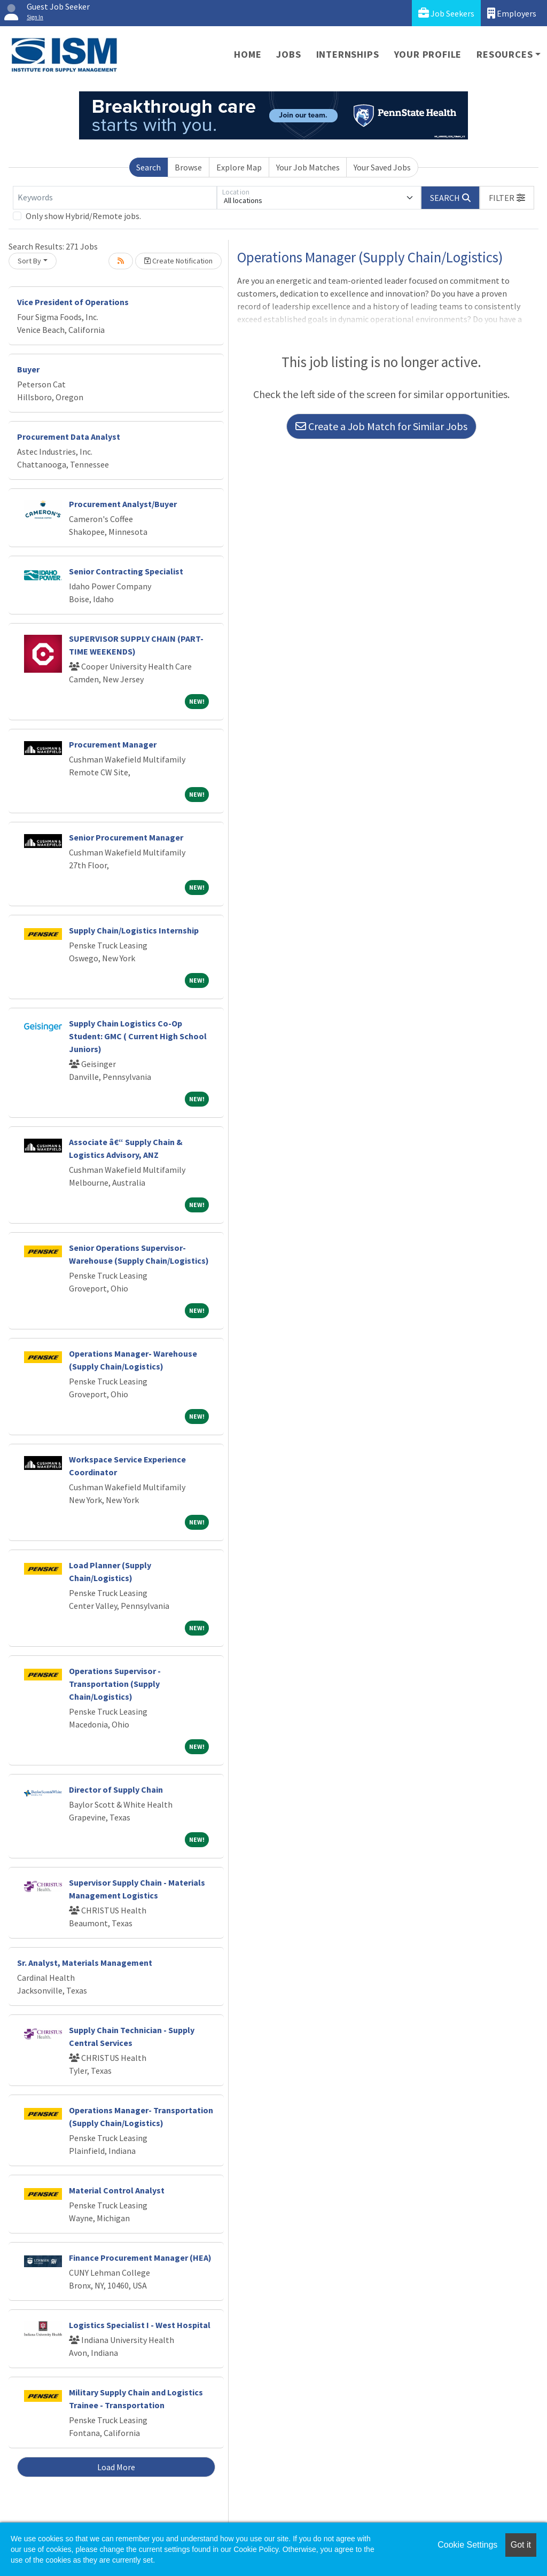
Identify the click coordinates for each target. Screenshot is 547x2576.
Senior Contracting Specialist (126, 571)
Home (247, 54)
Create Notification (178, 261)
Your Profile (428, 54)
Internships (347, 54)
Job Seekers (446, 13)
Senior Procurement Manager (126, 837)
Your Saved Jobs (382, 167)
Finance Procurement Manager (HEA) (140, 2257)
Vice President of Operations (73, 302)
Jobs (288, 54)
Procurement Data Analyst (68, 436)
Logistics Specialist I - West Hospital (139, 2325)
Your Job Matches (308, 167)
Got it (521, 2544)
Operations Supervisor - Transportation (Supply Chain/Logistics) (115, 1684)
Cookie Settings (467, 2544)
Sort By (29, 261)
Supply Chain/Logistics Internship (134, 930)
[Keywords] (115, 197)
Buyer (28, 369)
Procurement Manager (113, 744)
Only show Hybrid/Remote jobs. (83, 216)
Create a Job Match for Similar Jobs (381, 426)
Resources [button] (504, 54)
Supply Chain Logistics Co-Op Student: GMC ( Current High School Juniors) (138, 1036)
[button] (507, 197)
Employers (511, 13)
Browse (188, 167)
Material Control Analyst (117, 2190)
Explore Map (239, 167)
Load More (116, 2467)
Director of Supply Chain (116, 1789)
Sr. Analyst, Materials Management (84, 1962)
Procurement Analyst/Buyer (123, 504)
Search (148, 167)
